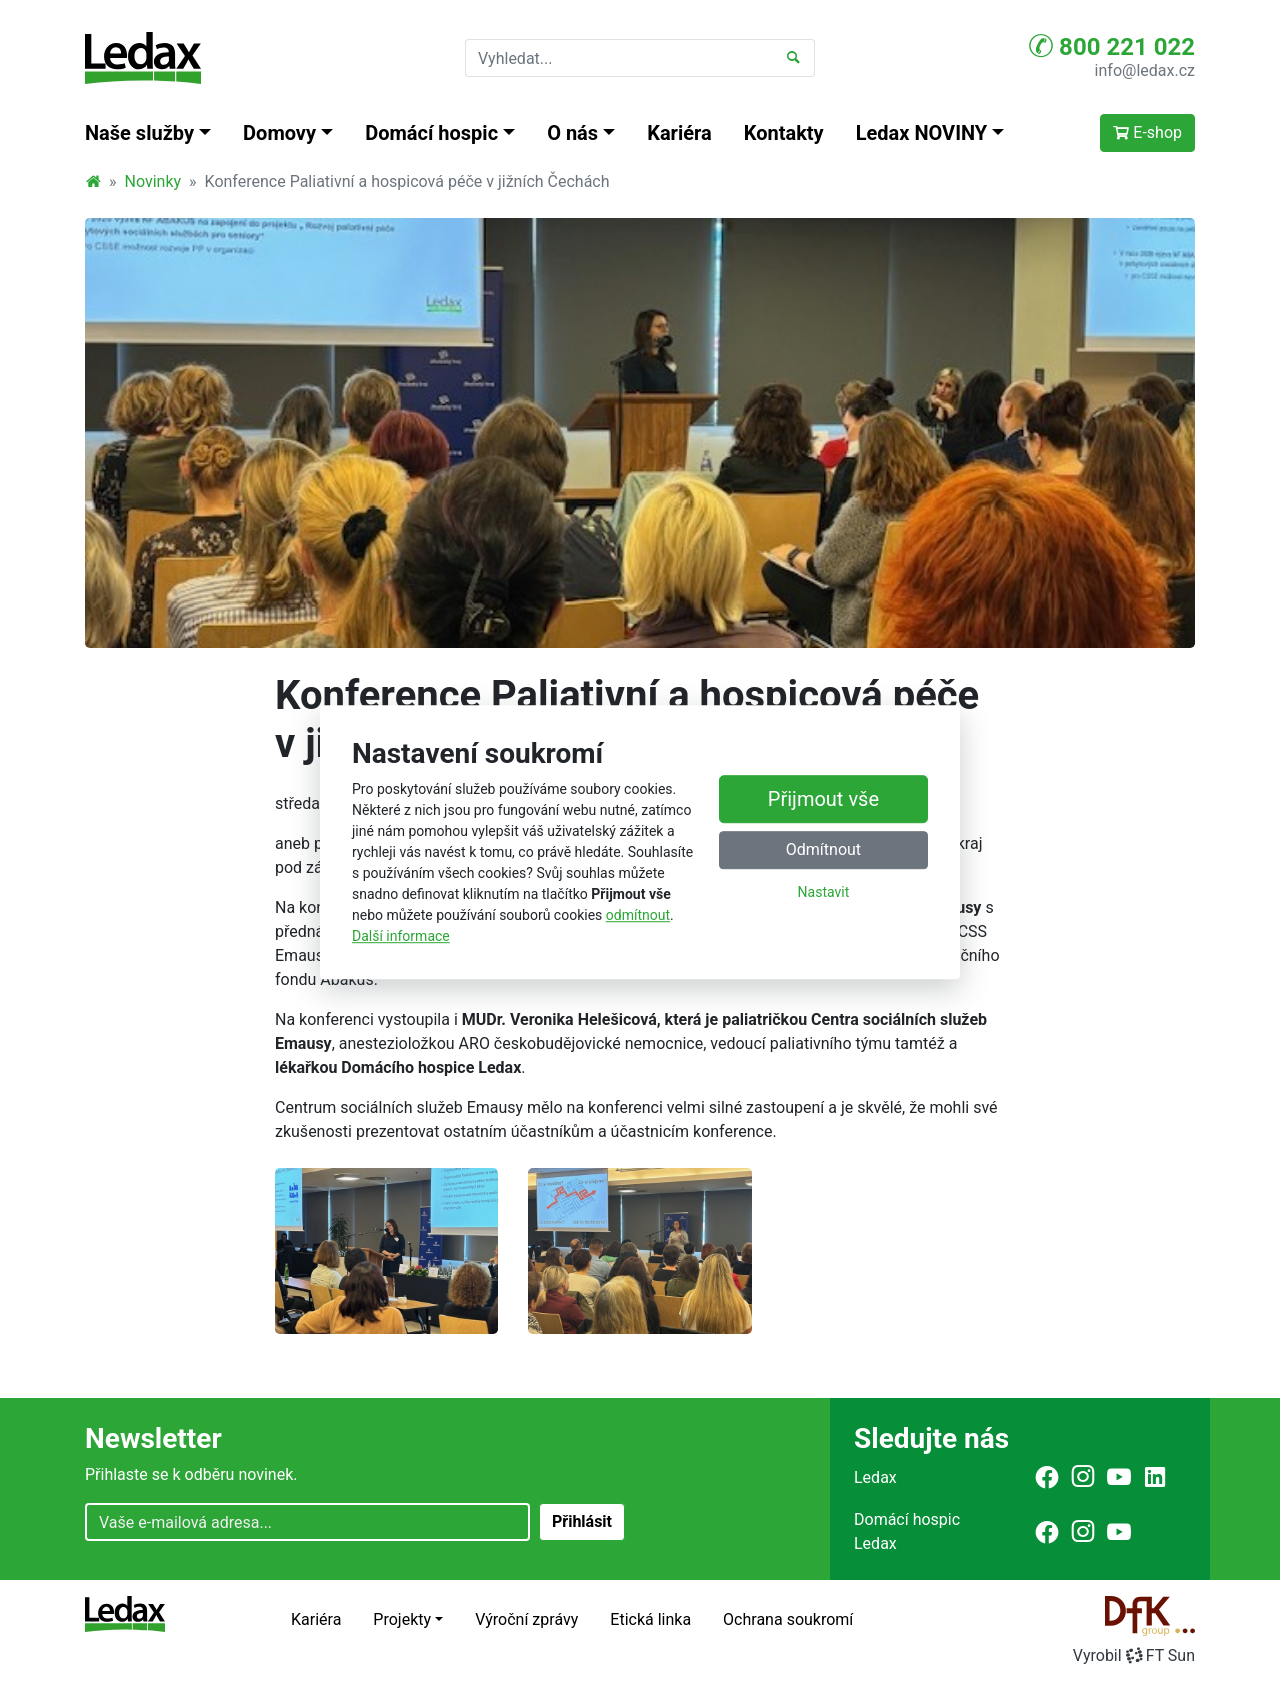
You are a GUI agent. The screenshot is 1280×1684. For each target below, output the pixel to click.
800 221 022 (1112, 46)
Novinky (153, 181)
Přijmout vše (823, 800)
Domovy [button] (279, 133)
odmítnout (638, 915)
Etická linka (650, 1619)
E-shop (1147, 132)
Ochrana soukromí (788, 1619)
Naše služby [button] (139, 133)
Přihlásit (582, 1521)
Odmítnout (823, 850)
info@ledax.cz (1145, 70)
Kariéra (679, 133)
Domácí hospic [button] (431, 133)
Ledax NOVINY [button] (922, 133)
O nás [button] (572, 133)
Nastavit (824, 893)
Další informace (401, 936)
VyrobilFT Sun (1134, 1655)
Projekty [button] (402, 1619)
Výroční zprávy (526, 1619)
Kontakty (784, 133)
